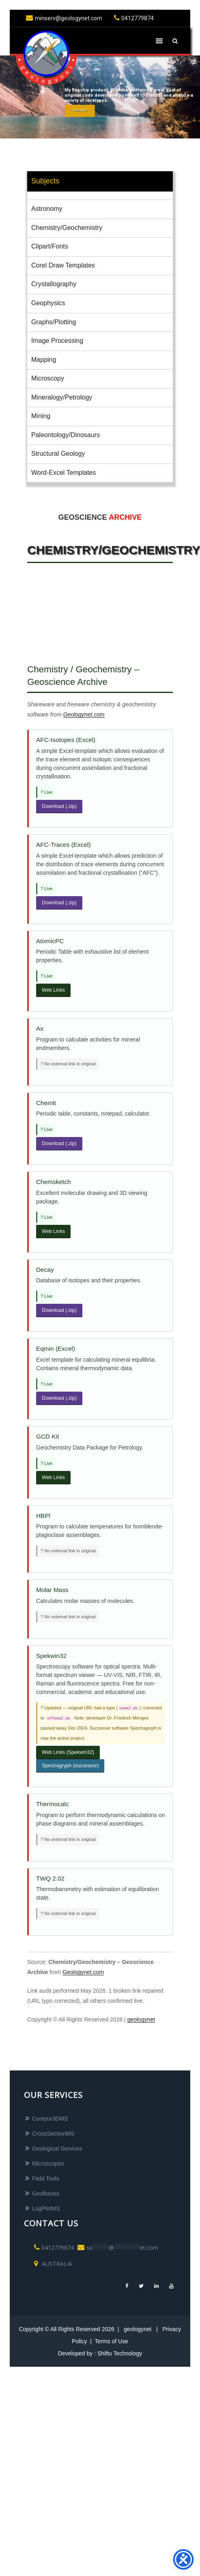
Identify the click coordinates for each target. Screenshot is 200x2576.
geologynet (141, 2019)
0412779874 (133, 18)
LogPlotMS (46, 2208)
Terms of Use (111, 2341)
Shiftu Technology (119, 2353)
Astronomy (46, 208)
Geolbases (45, 2193)
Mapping (43, 359)
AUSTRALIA (52, 2264)
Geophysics (48, 303)
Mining (40, 415)
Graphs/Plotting (53, 322)
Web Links (53, 990)
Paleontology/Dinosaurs (65, 434)
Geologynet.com (84, 714)
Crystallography (53, 284)
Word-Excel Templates (63, 472)
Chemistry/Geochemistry (66, 227)
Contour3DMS (50, 2118)
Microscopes (48, 2163)
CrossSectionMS (53, 2133)
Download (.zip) (59, 806)
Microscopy (47, 378)
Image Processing (57, 340)
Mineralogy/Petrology (61, 397)
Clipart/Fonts (49, 246)
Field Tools (45, 2178)
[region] (100, 96)
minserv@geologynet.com (63, 18)
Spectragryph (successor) (70, 1765)
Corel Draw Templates (63, 265)
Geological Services (57, 2148)
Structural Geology (58, 453)
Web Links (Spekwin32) (68, 1752)
